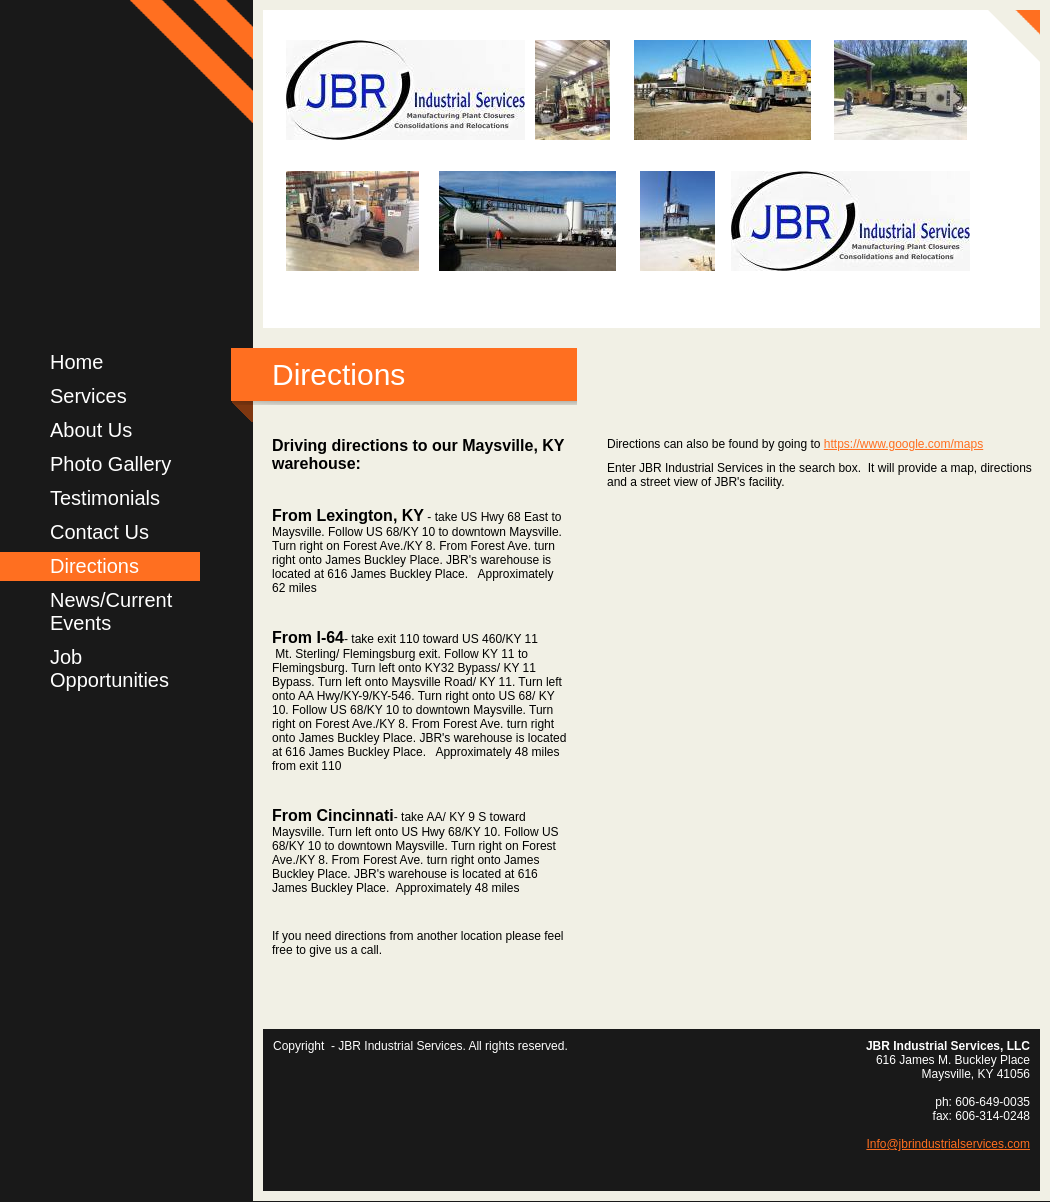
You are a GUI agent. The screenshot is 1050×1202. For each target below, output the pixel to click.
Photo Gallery (110, 464)
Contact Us (99, 532)
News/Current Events (111, 611)
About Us (91, 430)
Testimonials (105, 498)
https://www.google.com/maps (903, 444)
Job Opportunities (109, 668)
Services (88, 396)
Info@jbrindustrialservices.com (948, 1144)
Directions (94, 566)
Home (76, 362)
